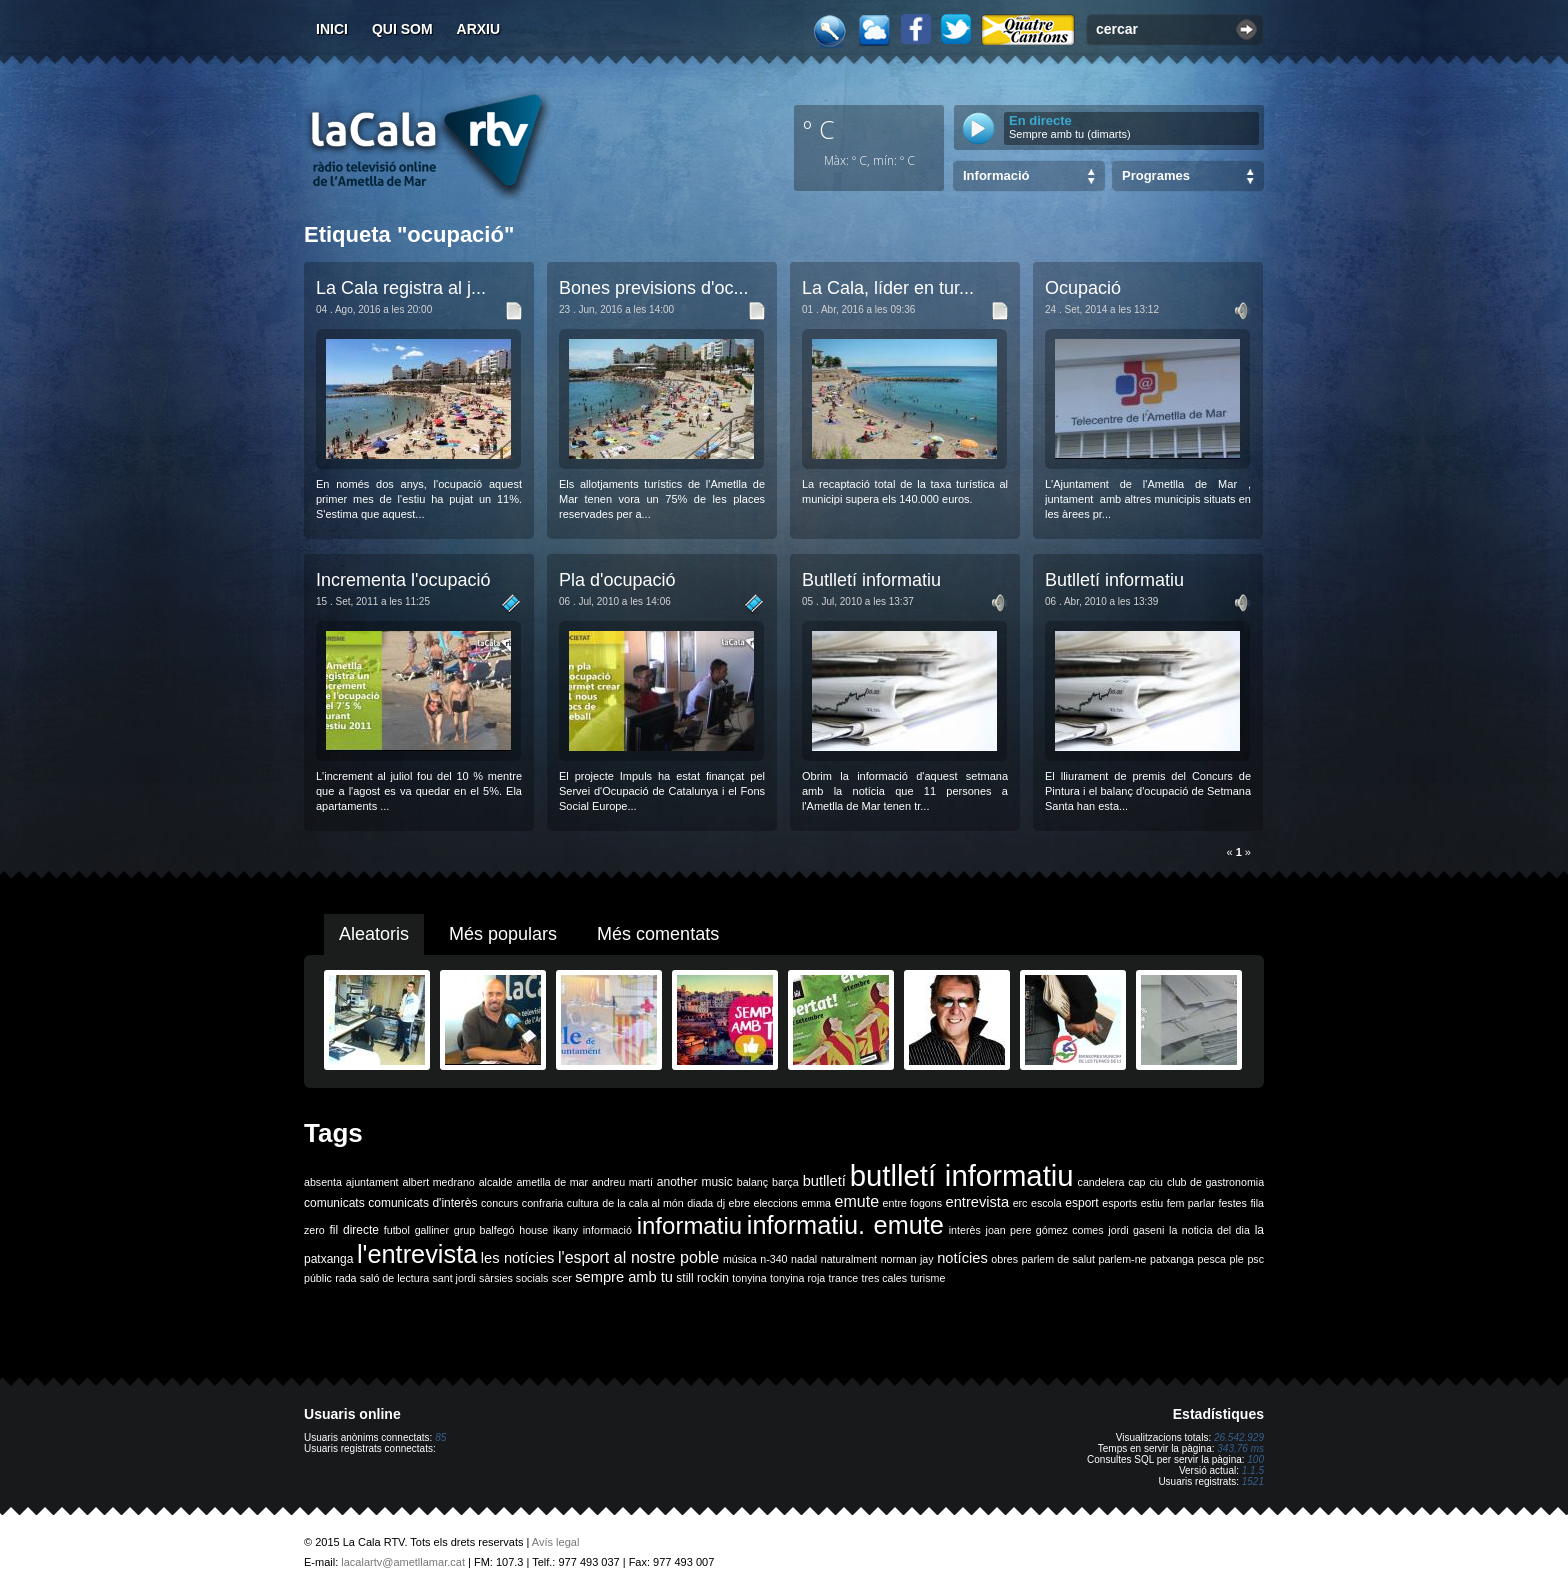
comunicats (334, 1203)
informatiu (689, 1225)
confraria (542, 1203)
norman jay (907, 1259)
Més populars (503, 934)
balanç (752, 1182)
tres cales (884, 1278)
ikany (565, 1230)
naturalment (849, 1259)
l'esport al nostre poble (638, 1257)
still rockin (702, 1278)
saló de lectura (394, 1278)
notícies (962, 1258)
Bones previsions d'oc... (654, 288)
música (740, 1259)
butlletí (824, 1181)
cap (1136, 1182)
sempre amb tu (624, 1277)
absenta (323, 1182)
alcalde (496, 1182)
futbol (397, 1230)
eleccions (775, 1203)
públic (318, 1278)
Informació (996, 175)
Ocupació (1083, 288)
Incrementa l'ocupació (403, 580)
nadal (804, 1259)
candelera (1101, 1182)
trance (844, 1278)
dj (721, 1203)
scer (562, 1278)
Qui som (402, 29)
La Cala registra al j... (401, 288)
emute (857, 1201)
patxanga (1172, 1259)
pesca (1212, 1259)
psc (1255, 1259)
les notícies (518, 1258)
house (533, 1230)
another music (695, 1182)
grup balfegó (484, 1230)
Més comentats (658, 934)
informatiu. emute (845, 1225)
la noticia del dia (1209, 1230)
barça (785, 1182)
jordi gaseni (1136, 1230)
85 (440, 1437)
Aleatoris (374, 934)
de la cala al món (642, 1203)
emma (816, 1203)
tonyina (749, 1278)
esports (1119, 1203)
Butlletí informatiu (871, 580)
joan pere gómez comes (1045, 1230)
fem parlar (1191, 1203)
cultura (583, 1203)
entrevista (978, 1202)
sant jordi (454, 1278)
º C (819, 129)
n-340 (773, 1259)
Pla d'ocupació (617, 580)
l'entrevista (417, 1254)
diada (700, 1203)
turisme (927, 1278)
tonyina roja (797, 1278)
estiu (1152, 1203)
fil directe (354, 1230)
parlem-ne (1123, 1259)
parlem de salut (1058, 1259)
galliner (432, 1230)
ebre (739, 1203)
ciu (1156, 1182)
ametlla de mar (552, 1182)
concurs (499, 1203)
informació (607, 1230)
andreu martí (622, 1182)
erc (1020, 1203)
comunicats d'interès (422, 1203)
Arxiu (479, 29)
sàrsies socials (513, 1278)
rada (345, 1278)
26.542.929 (1239, 1437)
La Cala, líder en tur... (888, 288)
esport (1081, 1203)
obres (1004, 1259)
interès (965, 1230)
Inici (332, 29)
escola (1046, 1203)
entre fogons (912, 1203)
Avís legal (556, 1542)
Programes (1156, 175)
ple (1237, 1259)
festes (1232, 1203)
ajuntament (372, 1182)
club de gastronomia (1215, 1182)
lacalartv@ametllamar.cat (403, 1562)
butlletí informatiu (962, 1175)
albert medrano (439, 1182)
